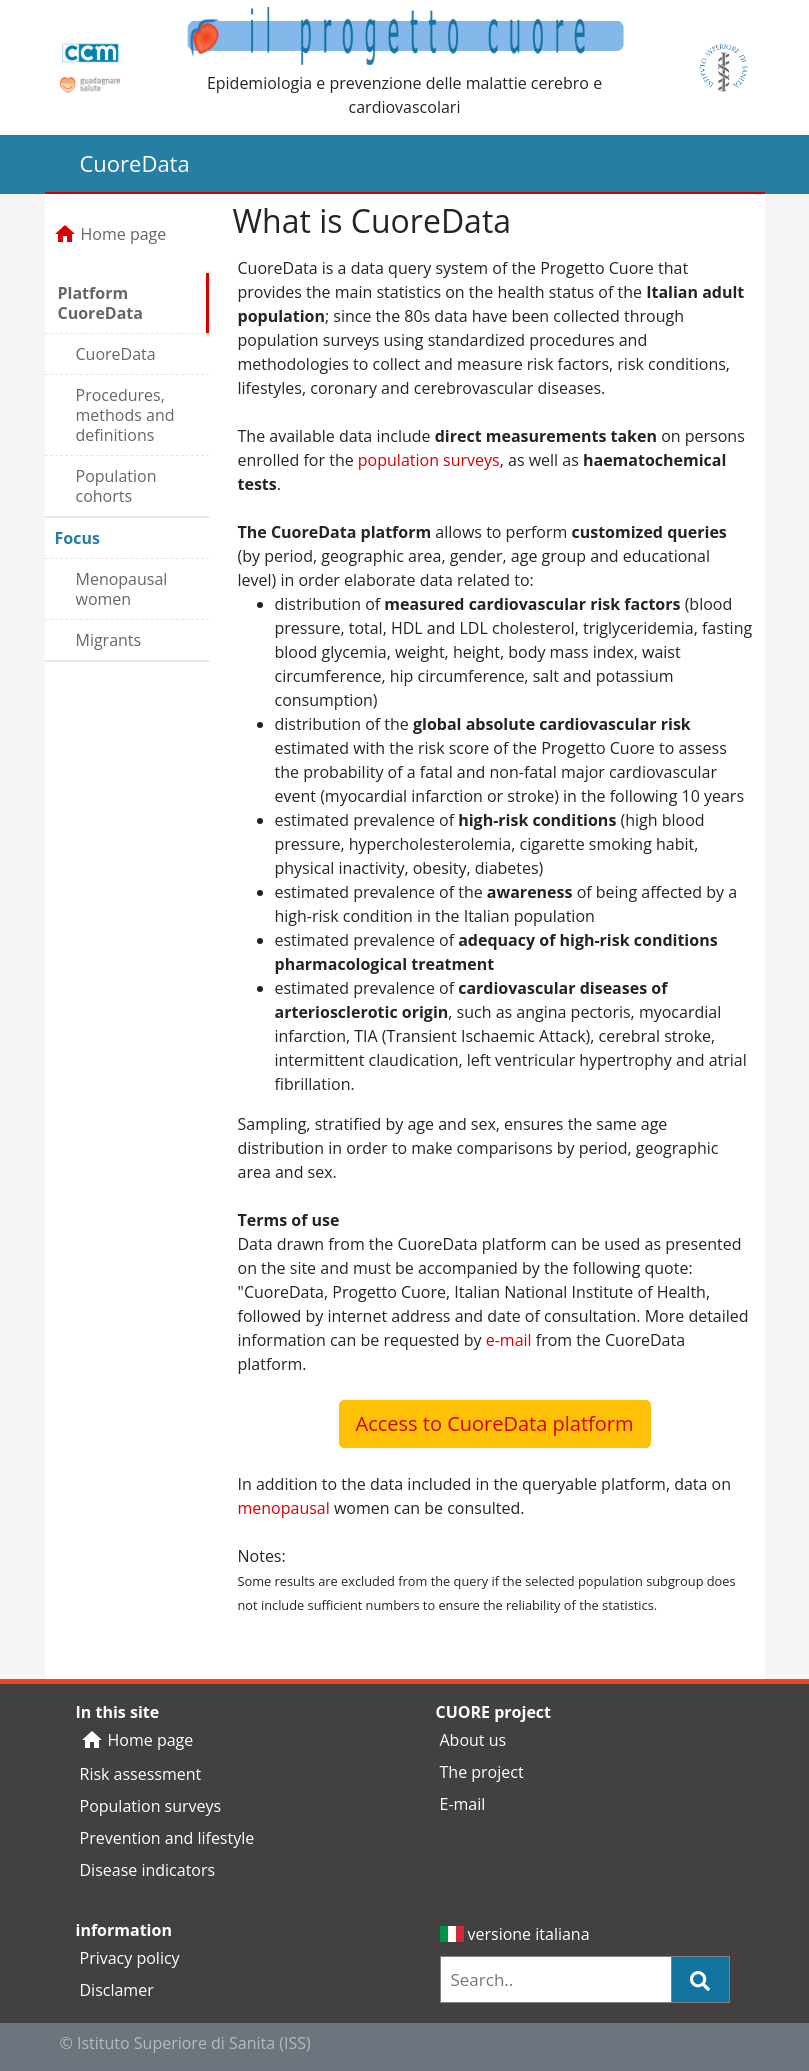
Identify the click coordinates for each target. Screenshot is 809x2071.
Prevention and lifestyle (167, 1838)
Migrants (109, 640)
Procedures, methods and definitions (125, 415)
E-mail (463, 1804)
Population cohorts (116, 486)
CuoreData (116, 354)
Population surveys (151, 1806)
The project (482, 1772)
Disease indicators (148, 1870)
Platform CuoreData (100, 303)
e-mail (509, 1340)
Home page (110, 234)
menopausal (284, 1508)
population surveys (429, 460)
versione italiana (515, 1934)
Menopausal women (122, 589)
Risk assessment (141, 1774)
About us (473, 1740)
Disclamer (117, 1990)
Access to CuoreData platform (495, 1423)
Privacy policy (130, 1958)
